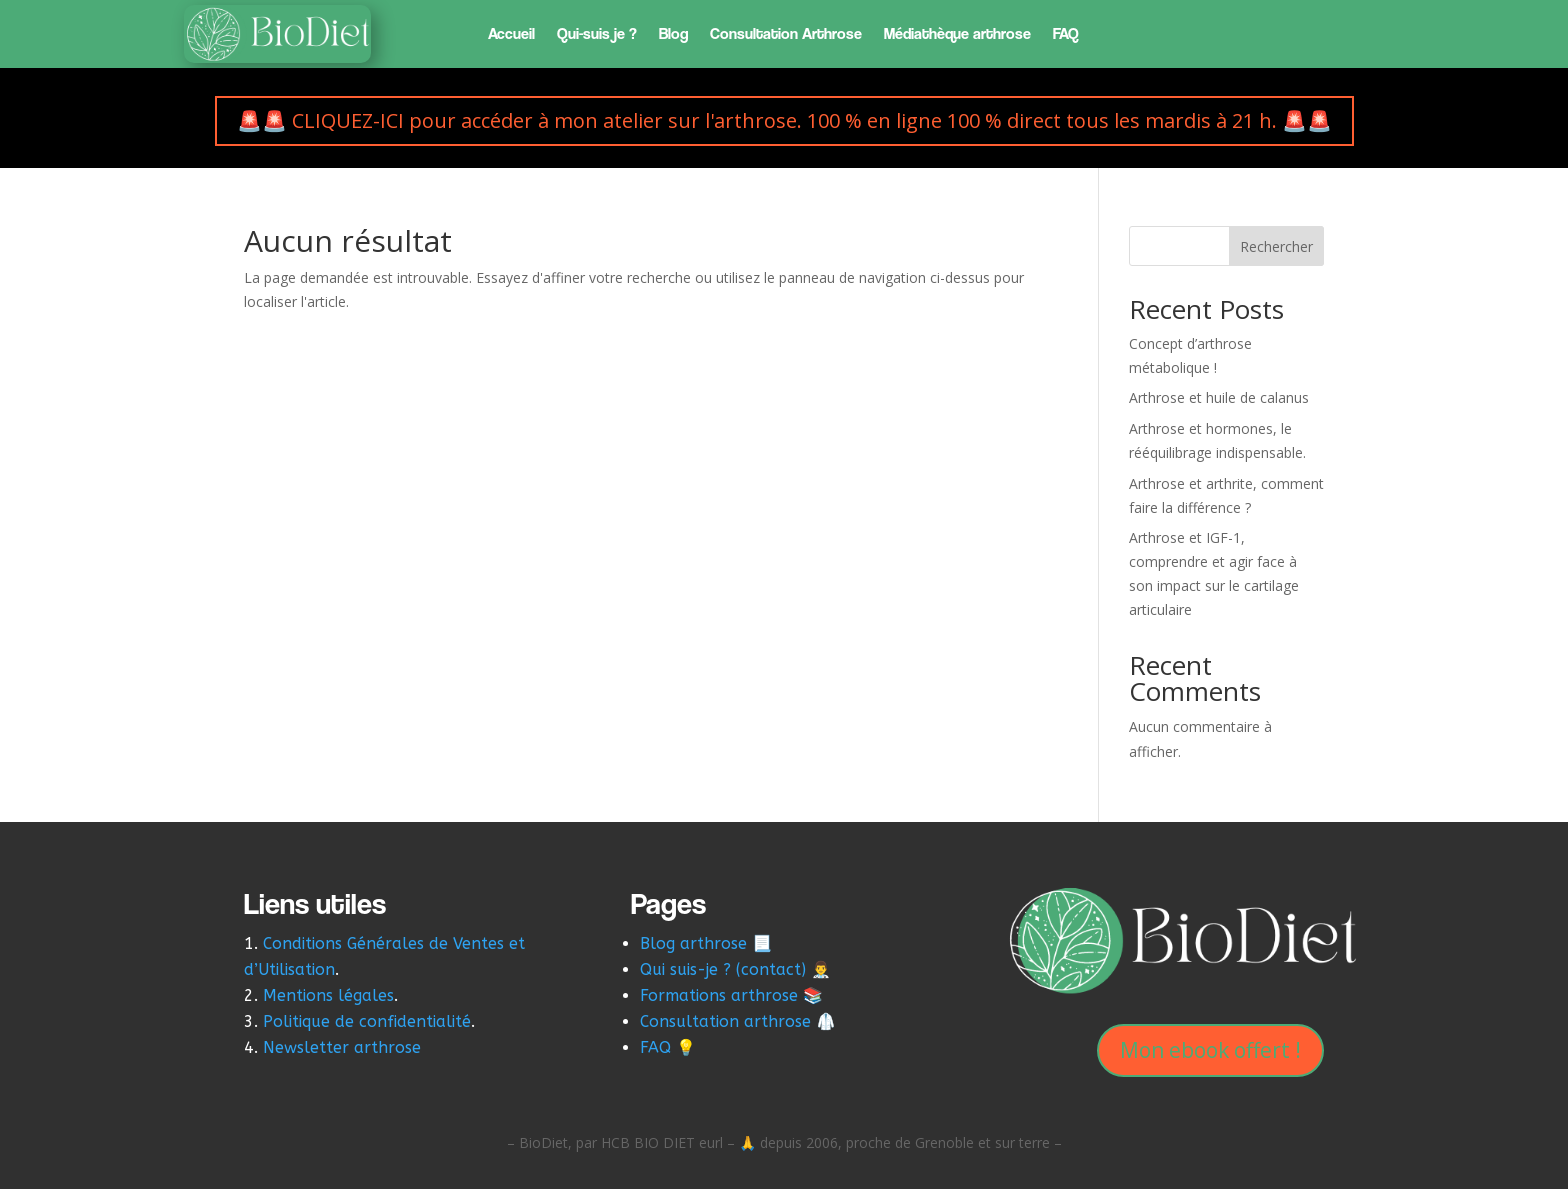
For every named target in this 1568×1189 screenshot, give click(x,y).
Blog (673, 35)
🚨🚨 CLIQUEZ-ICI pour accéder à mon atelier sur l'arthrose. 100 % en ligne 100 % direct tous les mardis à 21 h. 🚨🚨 (784, 120)
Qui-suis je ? (597, 35)
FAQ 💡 (668, 1047)
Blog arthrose (693, 943)
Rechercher (1276, 246)
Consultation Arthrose (786, 35)
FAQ (1066, 35)
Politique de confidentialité (367, 1021)
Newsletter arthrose (344, 1047)
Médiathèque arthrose (957, 35)
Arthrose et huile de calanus (1219, 397)
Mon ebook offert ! (1210, 1050)
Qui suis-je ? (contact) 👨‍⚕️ (735, 969)
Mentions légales (328, 995)
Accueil (511, 35)
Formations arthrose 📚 (731, 995)
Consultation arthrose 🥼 (738, 1021)
